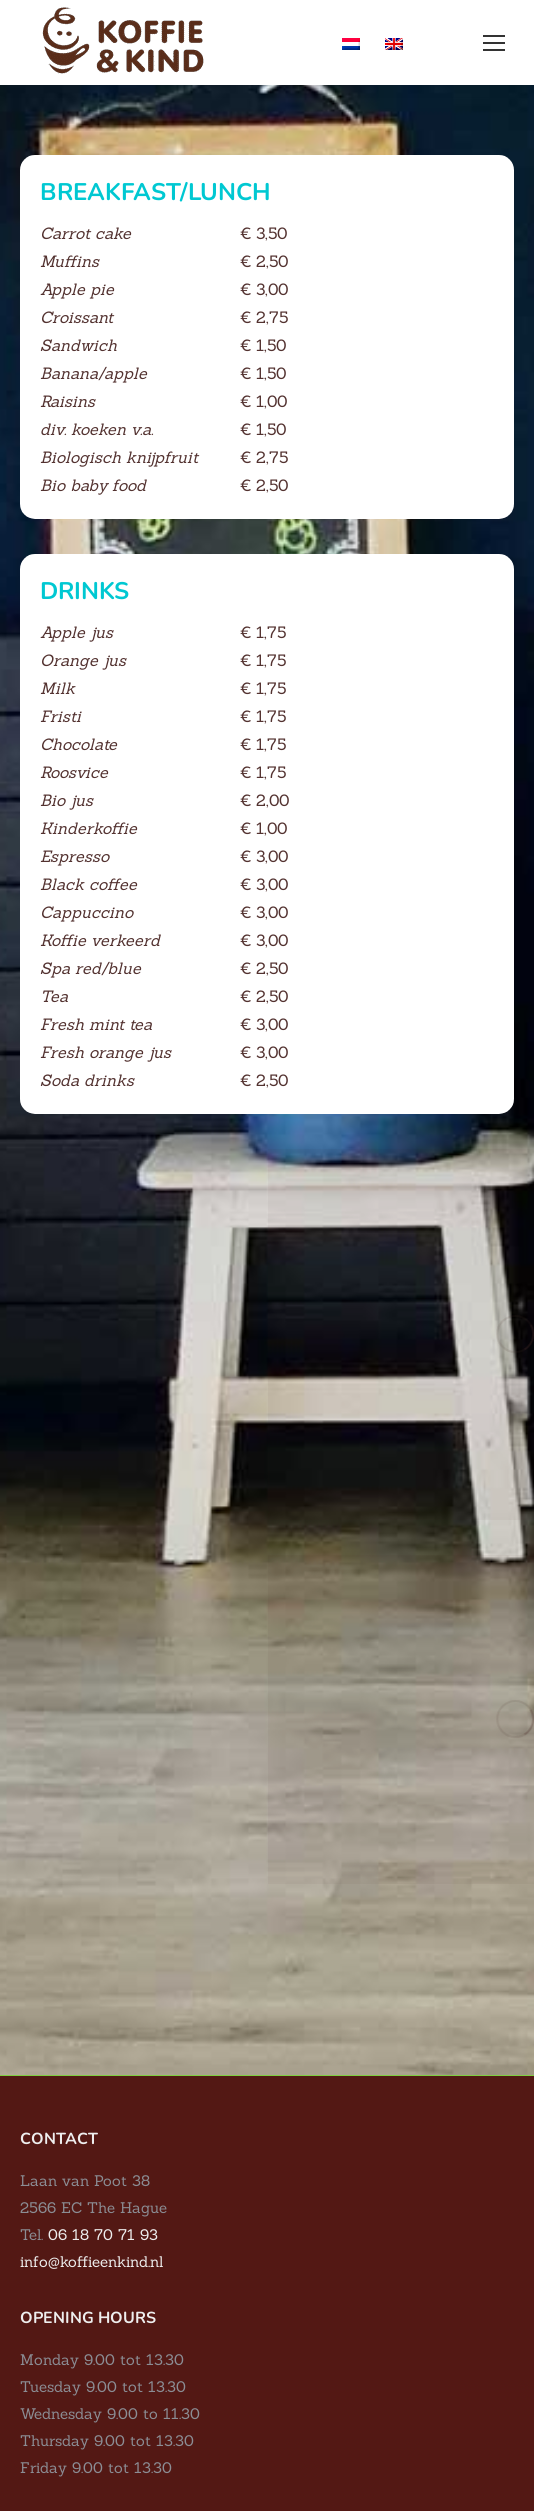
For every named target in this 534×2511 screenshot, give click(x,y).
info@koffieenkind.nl (91, 2261)
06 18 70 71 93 (103, 2234)
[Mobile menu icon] (494, 43)
